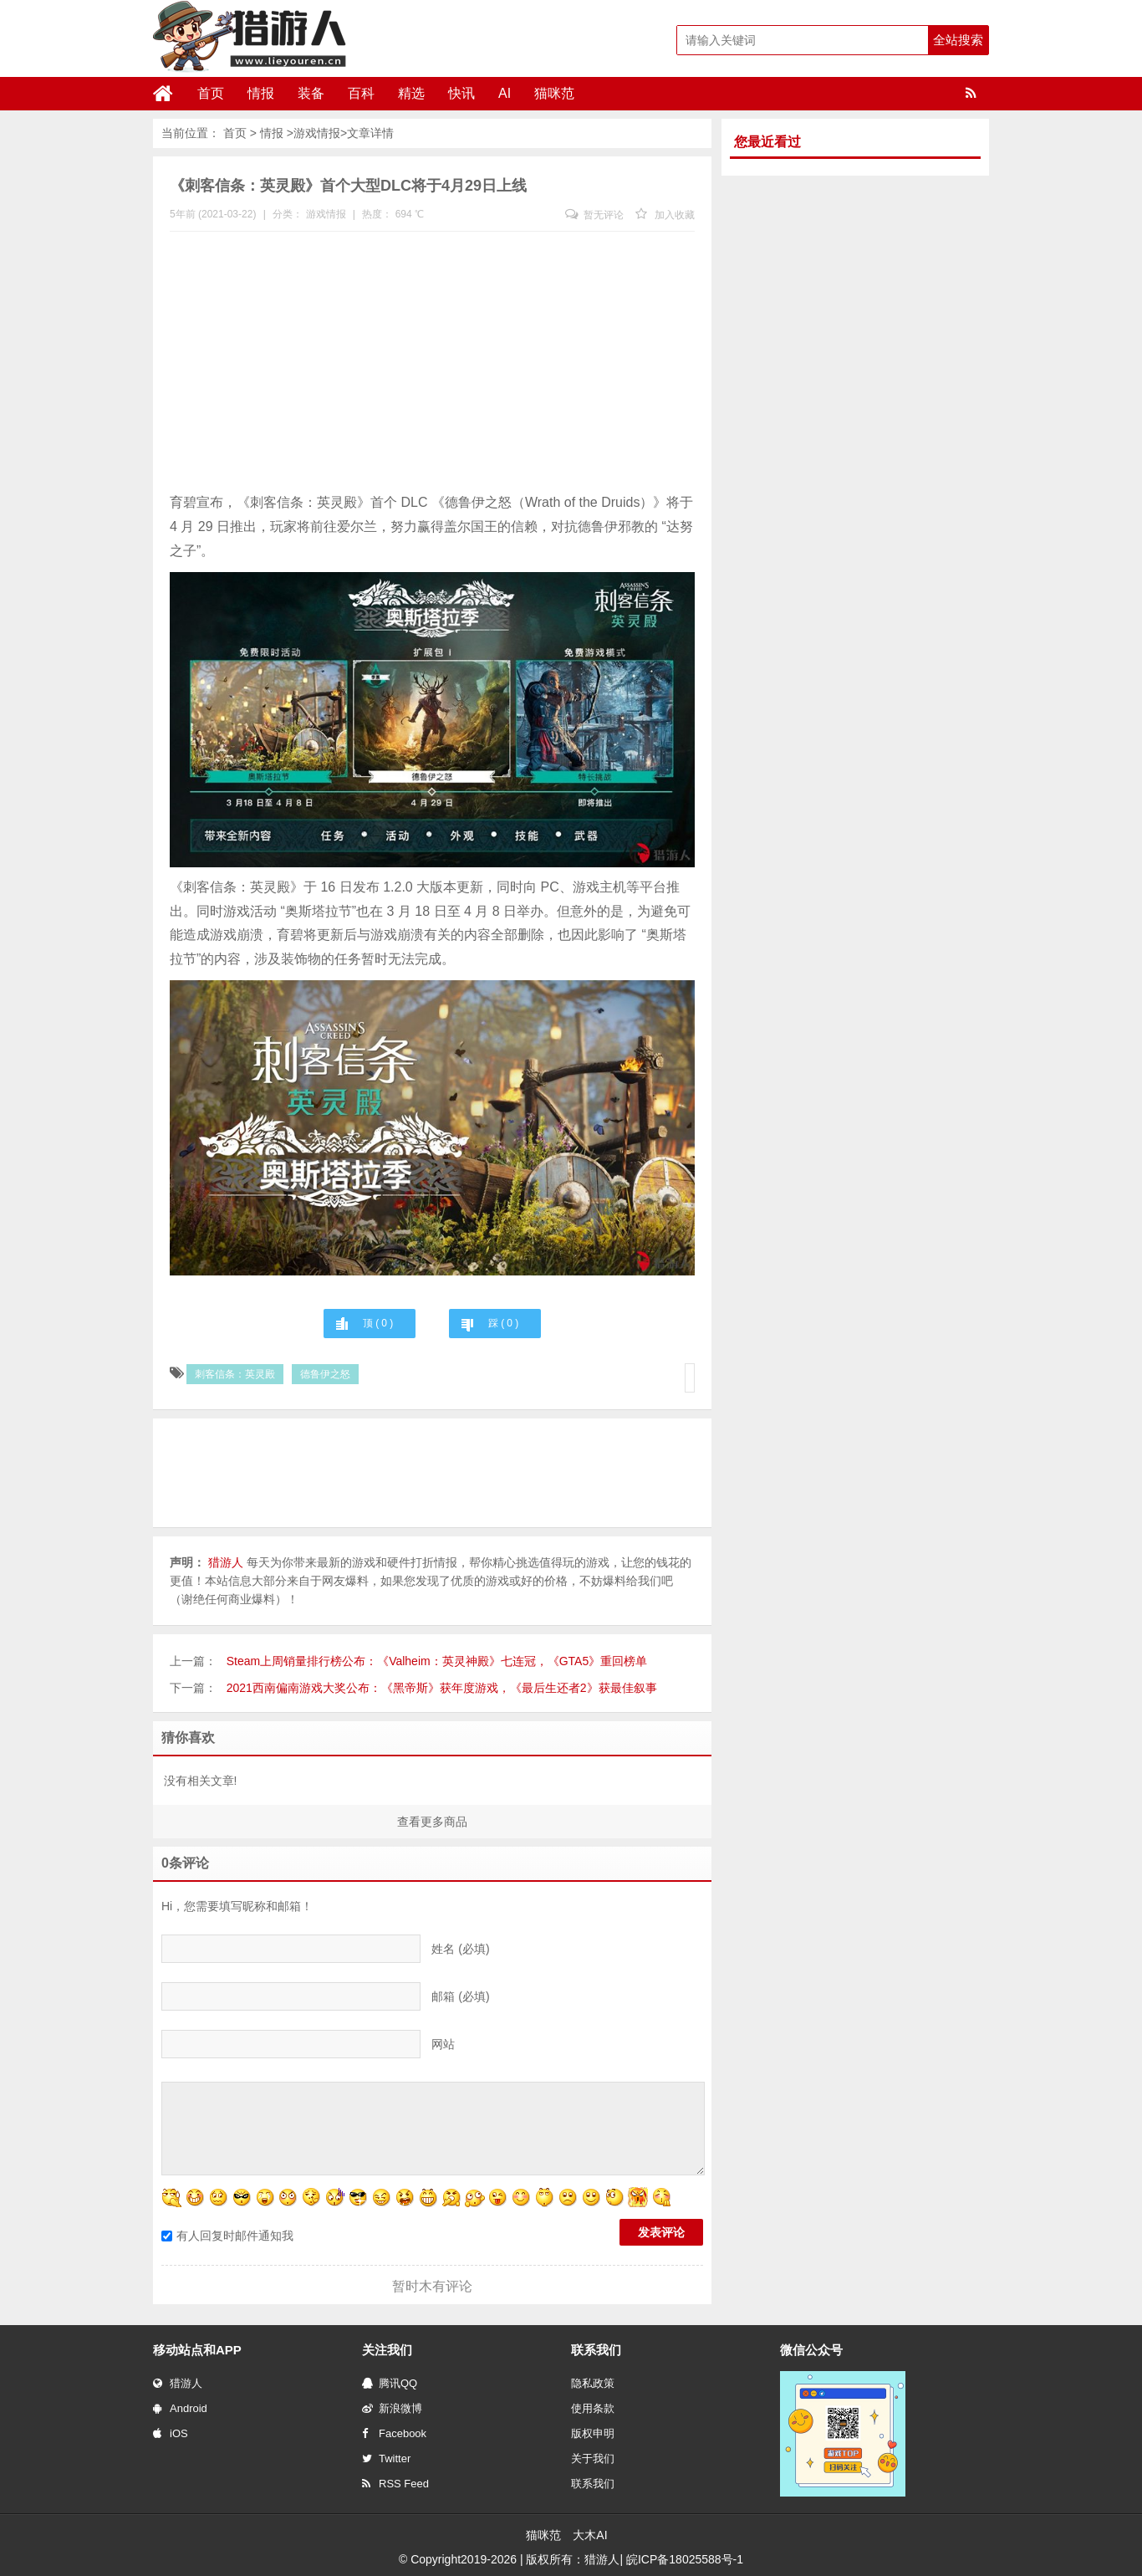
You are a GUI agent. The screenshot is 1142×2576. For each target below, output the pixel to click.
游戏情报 (316, 133)
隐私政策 (592, 2383)
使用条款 (592, 2408)
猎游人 (177, 2383)
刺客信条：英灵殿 (235, 1374)
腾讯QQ (389, 2383)
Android (180, 2408)
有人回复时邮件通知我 (227, 2235)
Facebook (394, 2433)
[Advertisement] (432, 365)
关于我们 (592, 2458)
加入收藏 (665, 215)
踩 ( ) (503, 1323)
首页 (210, 93)
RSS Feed (395, 2483)
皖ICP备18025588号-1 (684, 2559)
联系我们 (592, 2483)
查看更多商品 (432, 1821)
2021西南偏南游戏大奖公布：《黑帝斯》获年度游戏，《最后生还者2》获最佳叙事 (442, 1687)
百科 (361, 93)
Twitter (386, 2458)
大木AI (590, 2535)
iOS (170, 2433)
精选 (411, 93)
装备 (311, 93)
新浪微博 (392, 2408)
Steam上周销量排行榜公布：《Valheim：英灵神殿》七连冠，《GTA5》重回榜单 (437, 1661)
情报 (260, 93)
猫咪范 (554, 93)
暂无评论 (594, 215)
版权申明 (592, 2433)
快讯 (461, 93)
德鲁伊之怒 (325, 1374)
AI (504, 93)
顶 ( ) (378, 1323)
